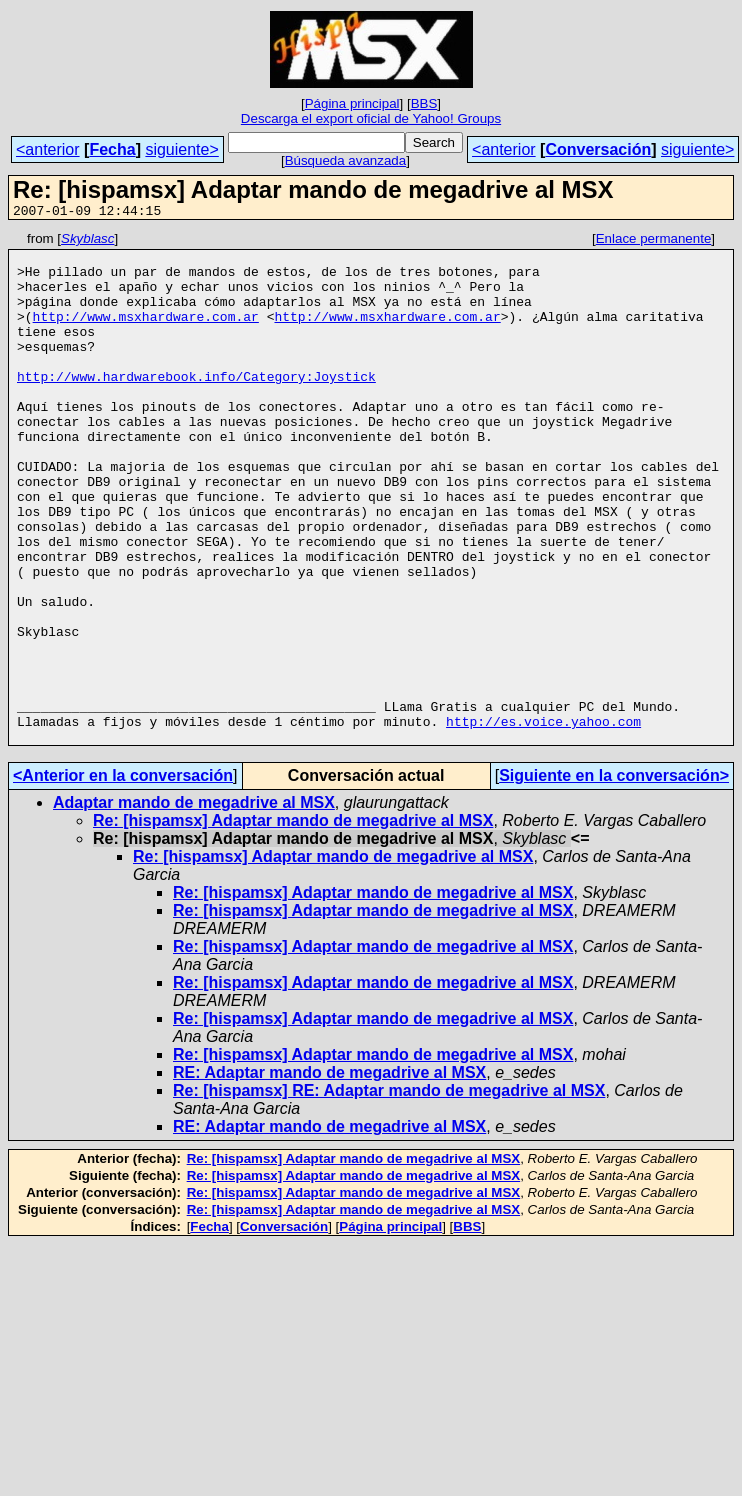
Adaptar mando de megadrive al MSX (194, 904)
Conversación (598, 149)
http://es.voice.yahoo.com (543, 820)
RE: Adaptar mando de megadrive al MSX (329, 1174)
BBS (424, 103)
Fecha (112, 149)
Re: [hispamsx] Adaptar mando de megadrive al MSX (293, 922)
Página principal (352, 103)
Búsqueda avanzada (346, 160)
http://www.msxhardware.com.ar (146, 334)
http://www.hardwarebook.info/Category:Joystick (196, 406)
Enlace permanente (654, 241)
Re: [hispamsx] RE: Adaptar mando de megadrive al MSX (389, 1192)
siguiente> (181, 149)
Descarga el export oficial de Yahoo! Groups (371, 118)
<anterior (48, 149)
